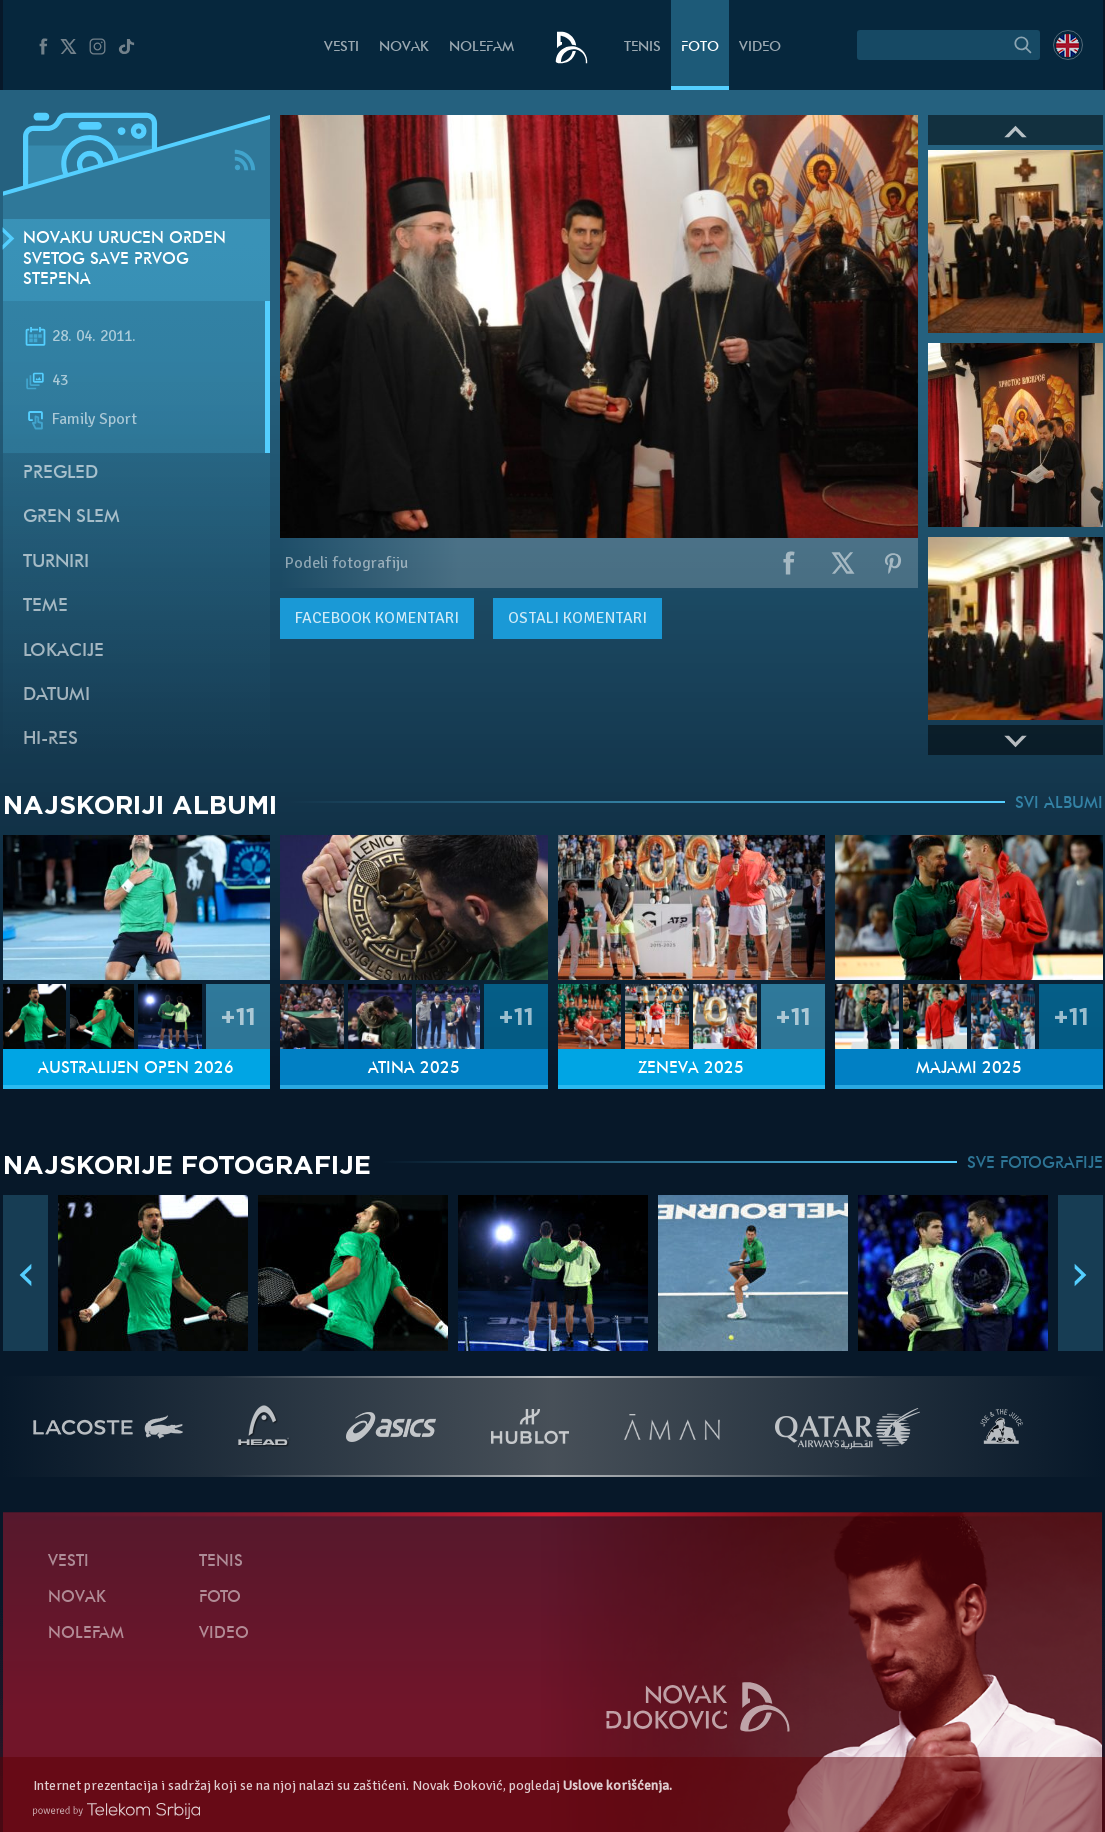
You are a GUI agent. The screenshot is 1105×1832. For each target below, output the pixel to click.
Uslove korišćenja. (617, 1785)
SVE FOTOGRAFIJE (1035, 1164)
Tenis (642, 47)
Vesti (341, 47)
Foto (700, 47)
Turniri (56, 562)
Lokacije (63, 651)
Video (760, 47)
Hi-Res (50, 739)
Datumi (56, 695)
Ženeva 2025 (691, 1069)
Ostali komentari (577, 618)
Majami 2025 (969, 1069)
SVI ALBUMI (1059, 804)
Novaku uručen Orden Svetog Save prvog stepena (124, 260)
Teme (45, 606)
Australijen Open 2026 (136, 1069)
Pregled (60, 473)
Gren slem (71, 517)
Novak (404, 47)
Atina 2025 (414, 1069)
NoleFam (481, 47)
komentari (377, 618)
